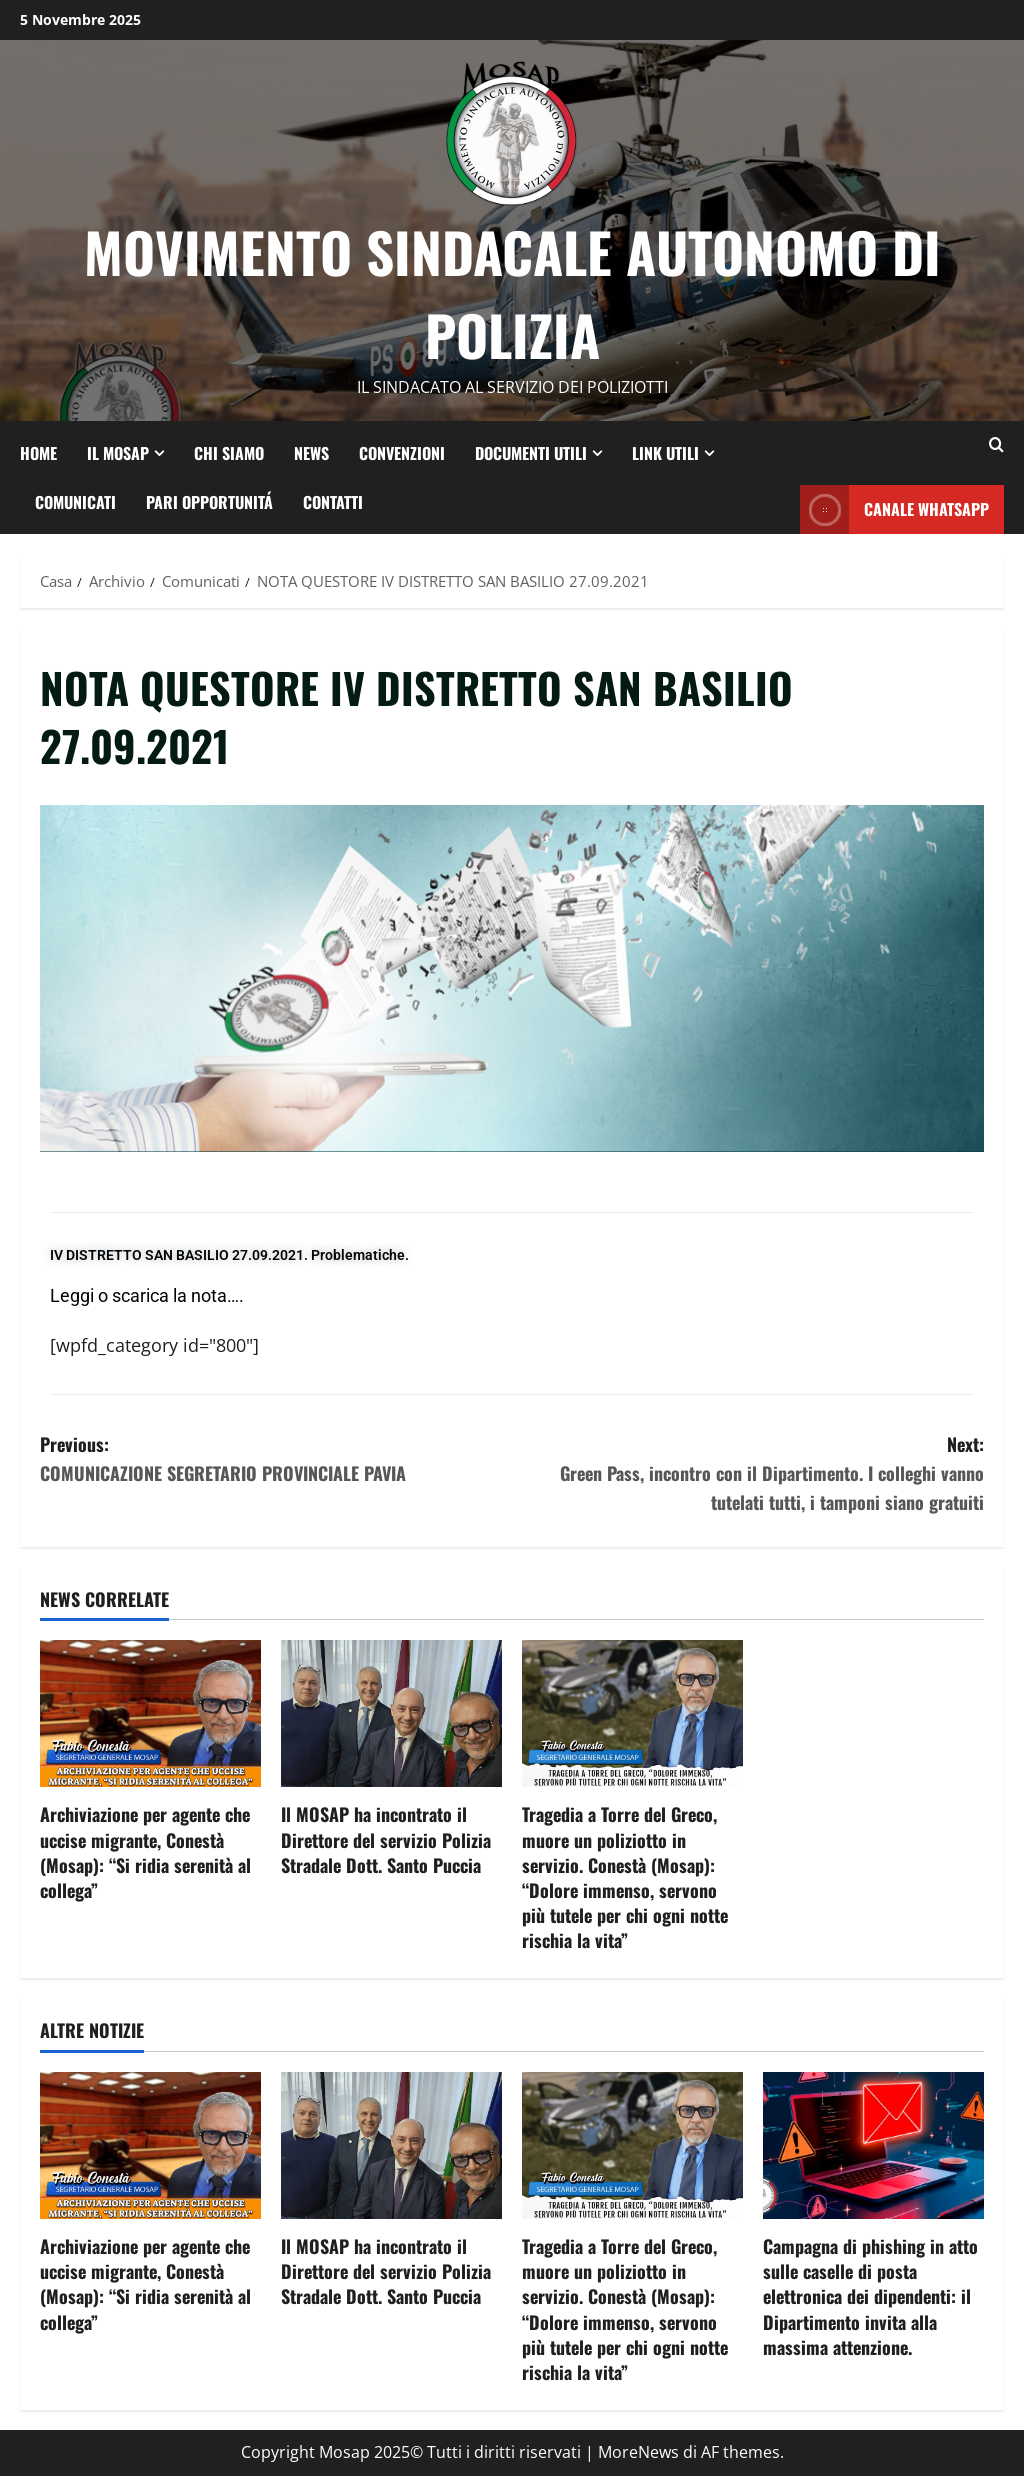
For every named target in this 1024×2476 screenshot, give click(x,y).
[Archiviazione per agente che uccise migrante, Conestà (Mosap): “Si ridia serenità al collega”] (150, 1713)
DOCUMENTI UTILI (531, 452)
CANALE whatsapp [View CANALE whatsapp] (894, 509)
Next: (748, 1473)
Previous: (276, 1459)
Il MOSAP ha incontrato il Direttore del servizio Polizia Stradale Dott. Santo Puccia (386, 1839)
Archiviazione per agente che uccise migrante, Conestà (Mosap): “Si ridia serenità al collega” (145, 1852)
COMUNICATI (75, 501)
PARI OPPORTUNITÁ (209, 501)
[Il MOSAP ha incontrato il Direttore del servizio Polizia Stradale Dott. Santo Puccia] (391, 1713)
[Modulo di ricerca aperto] (996, 445)
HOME (38, 452)
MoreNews (638, 2452)
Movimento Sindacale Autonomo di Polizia (512, 292)
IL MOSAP (118, 452)
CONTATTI (333, 501)
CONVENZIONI (402, 452)
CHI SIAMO (229, 452)
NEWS (311, 452)
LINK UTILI (665, 452)
